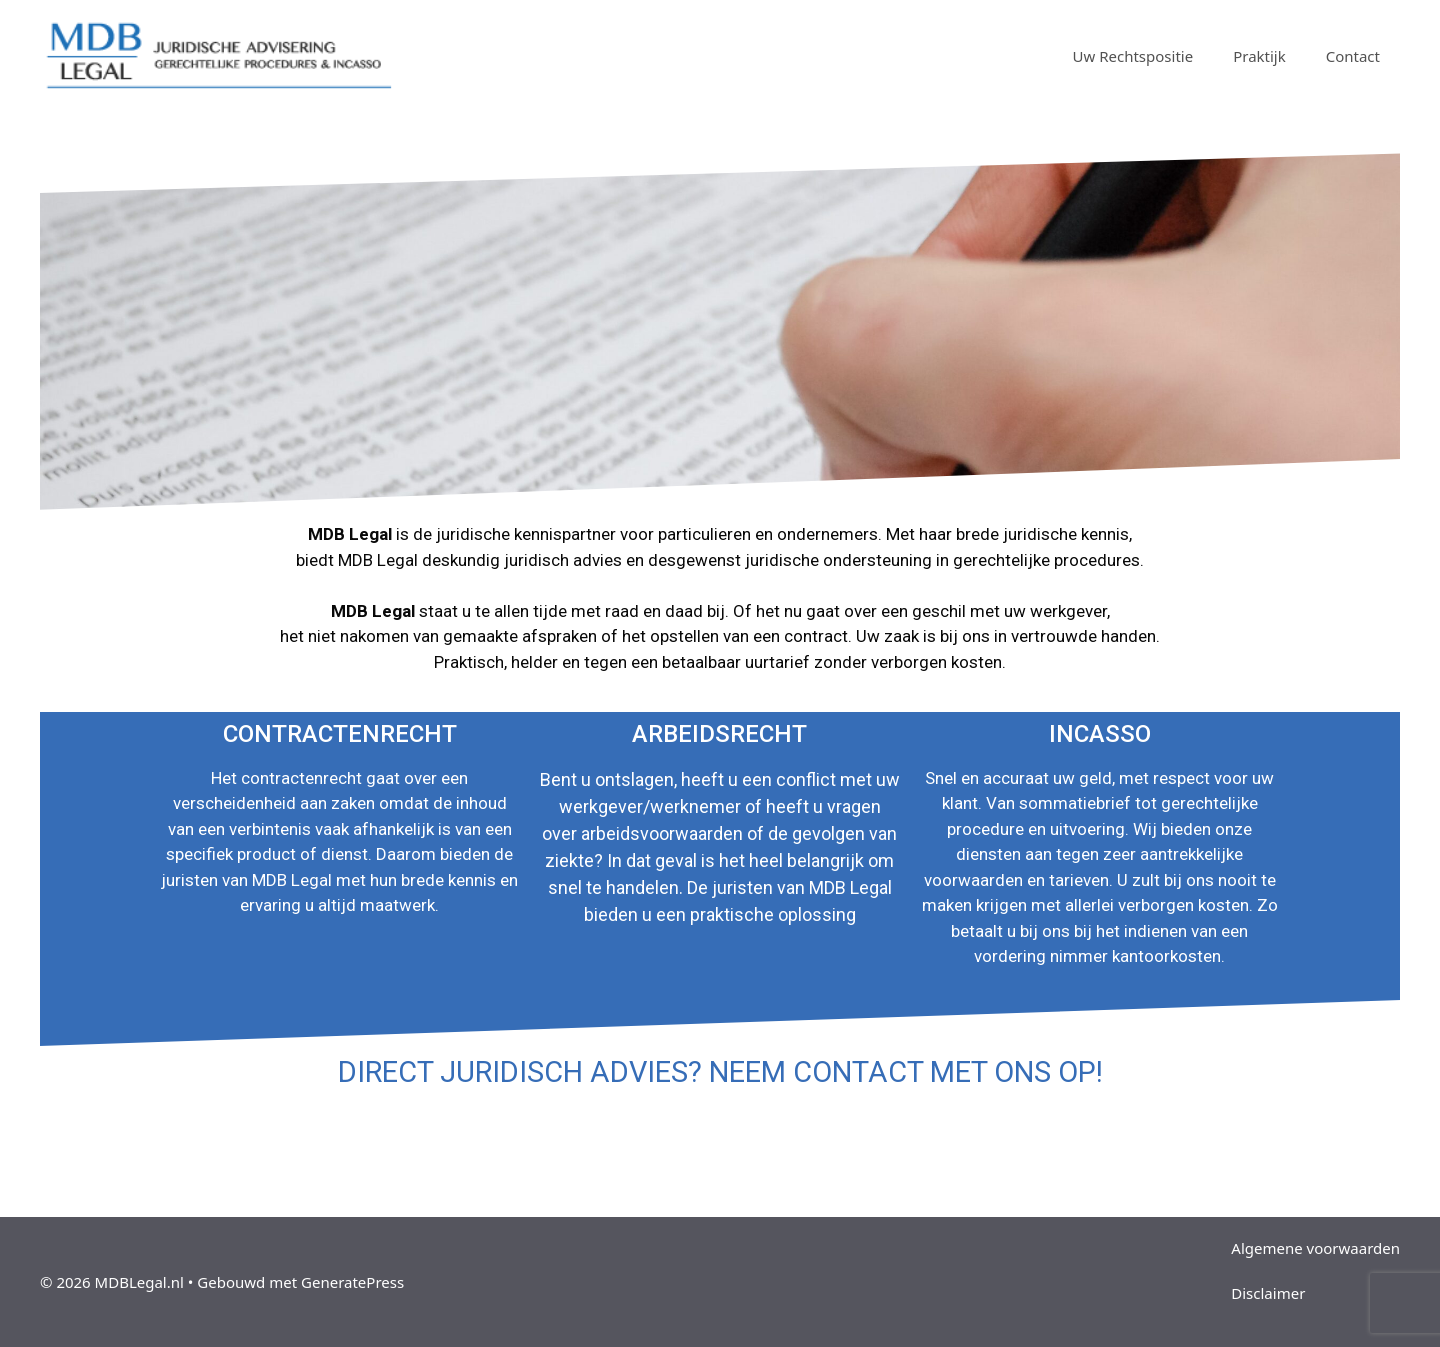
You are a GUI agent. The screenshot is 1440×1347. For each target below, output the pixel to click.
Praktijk (1259, 56)
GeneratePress (352, 1282)
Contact (1353, 56)
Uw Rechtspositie (1133, 56)
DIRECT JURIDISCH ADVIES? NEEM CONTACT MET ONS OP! (720, 1072)
